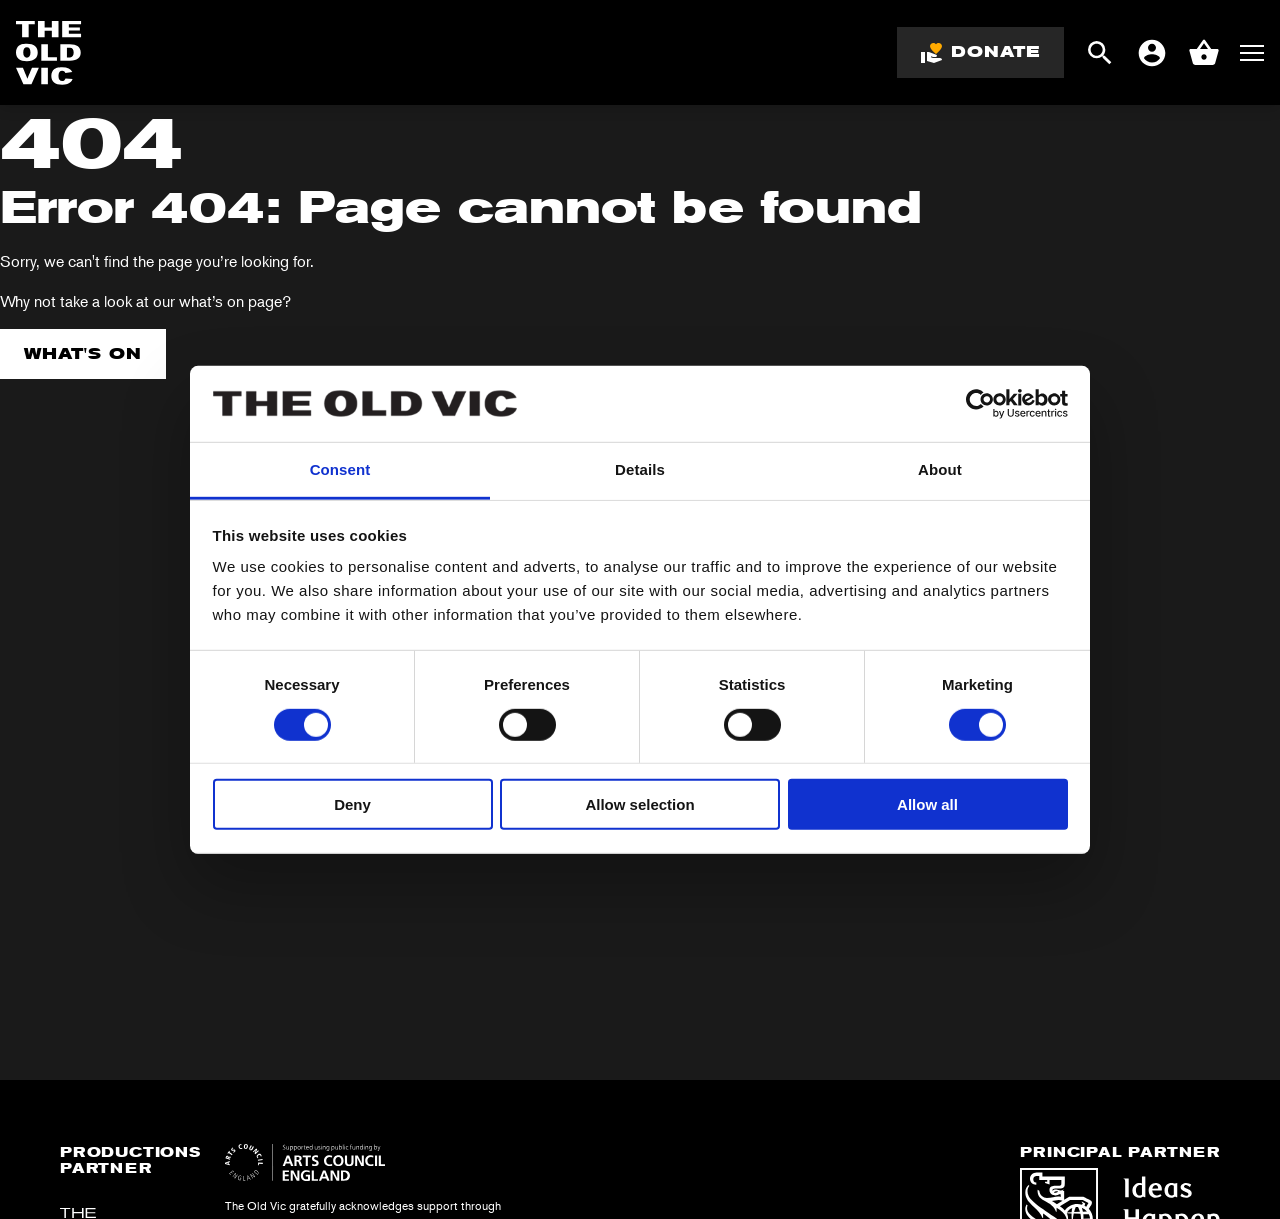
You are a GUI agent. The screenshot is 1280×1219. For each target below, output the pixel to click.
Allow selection (639, 804)
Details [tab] (640, 469)
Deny (352, 804)
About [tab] (940, 469)
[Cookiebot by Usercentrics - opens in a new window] (980, 404)
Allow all (927, 804)
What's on (83, 353)
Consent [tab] (340, 469)
